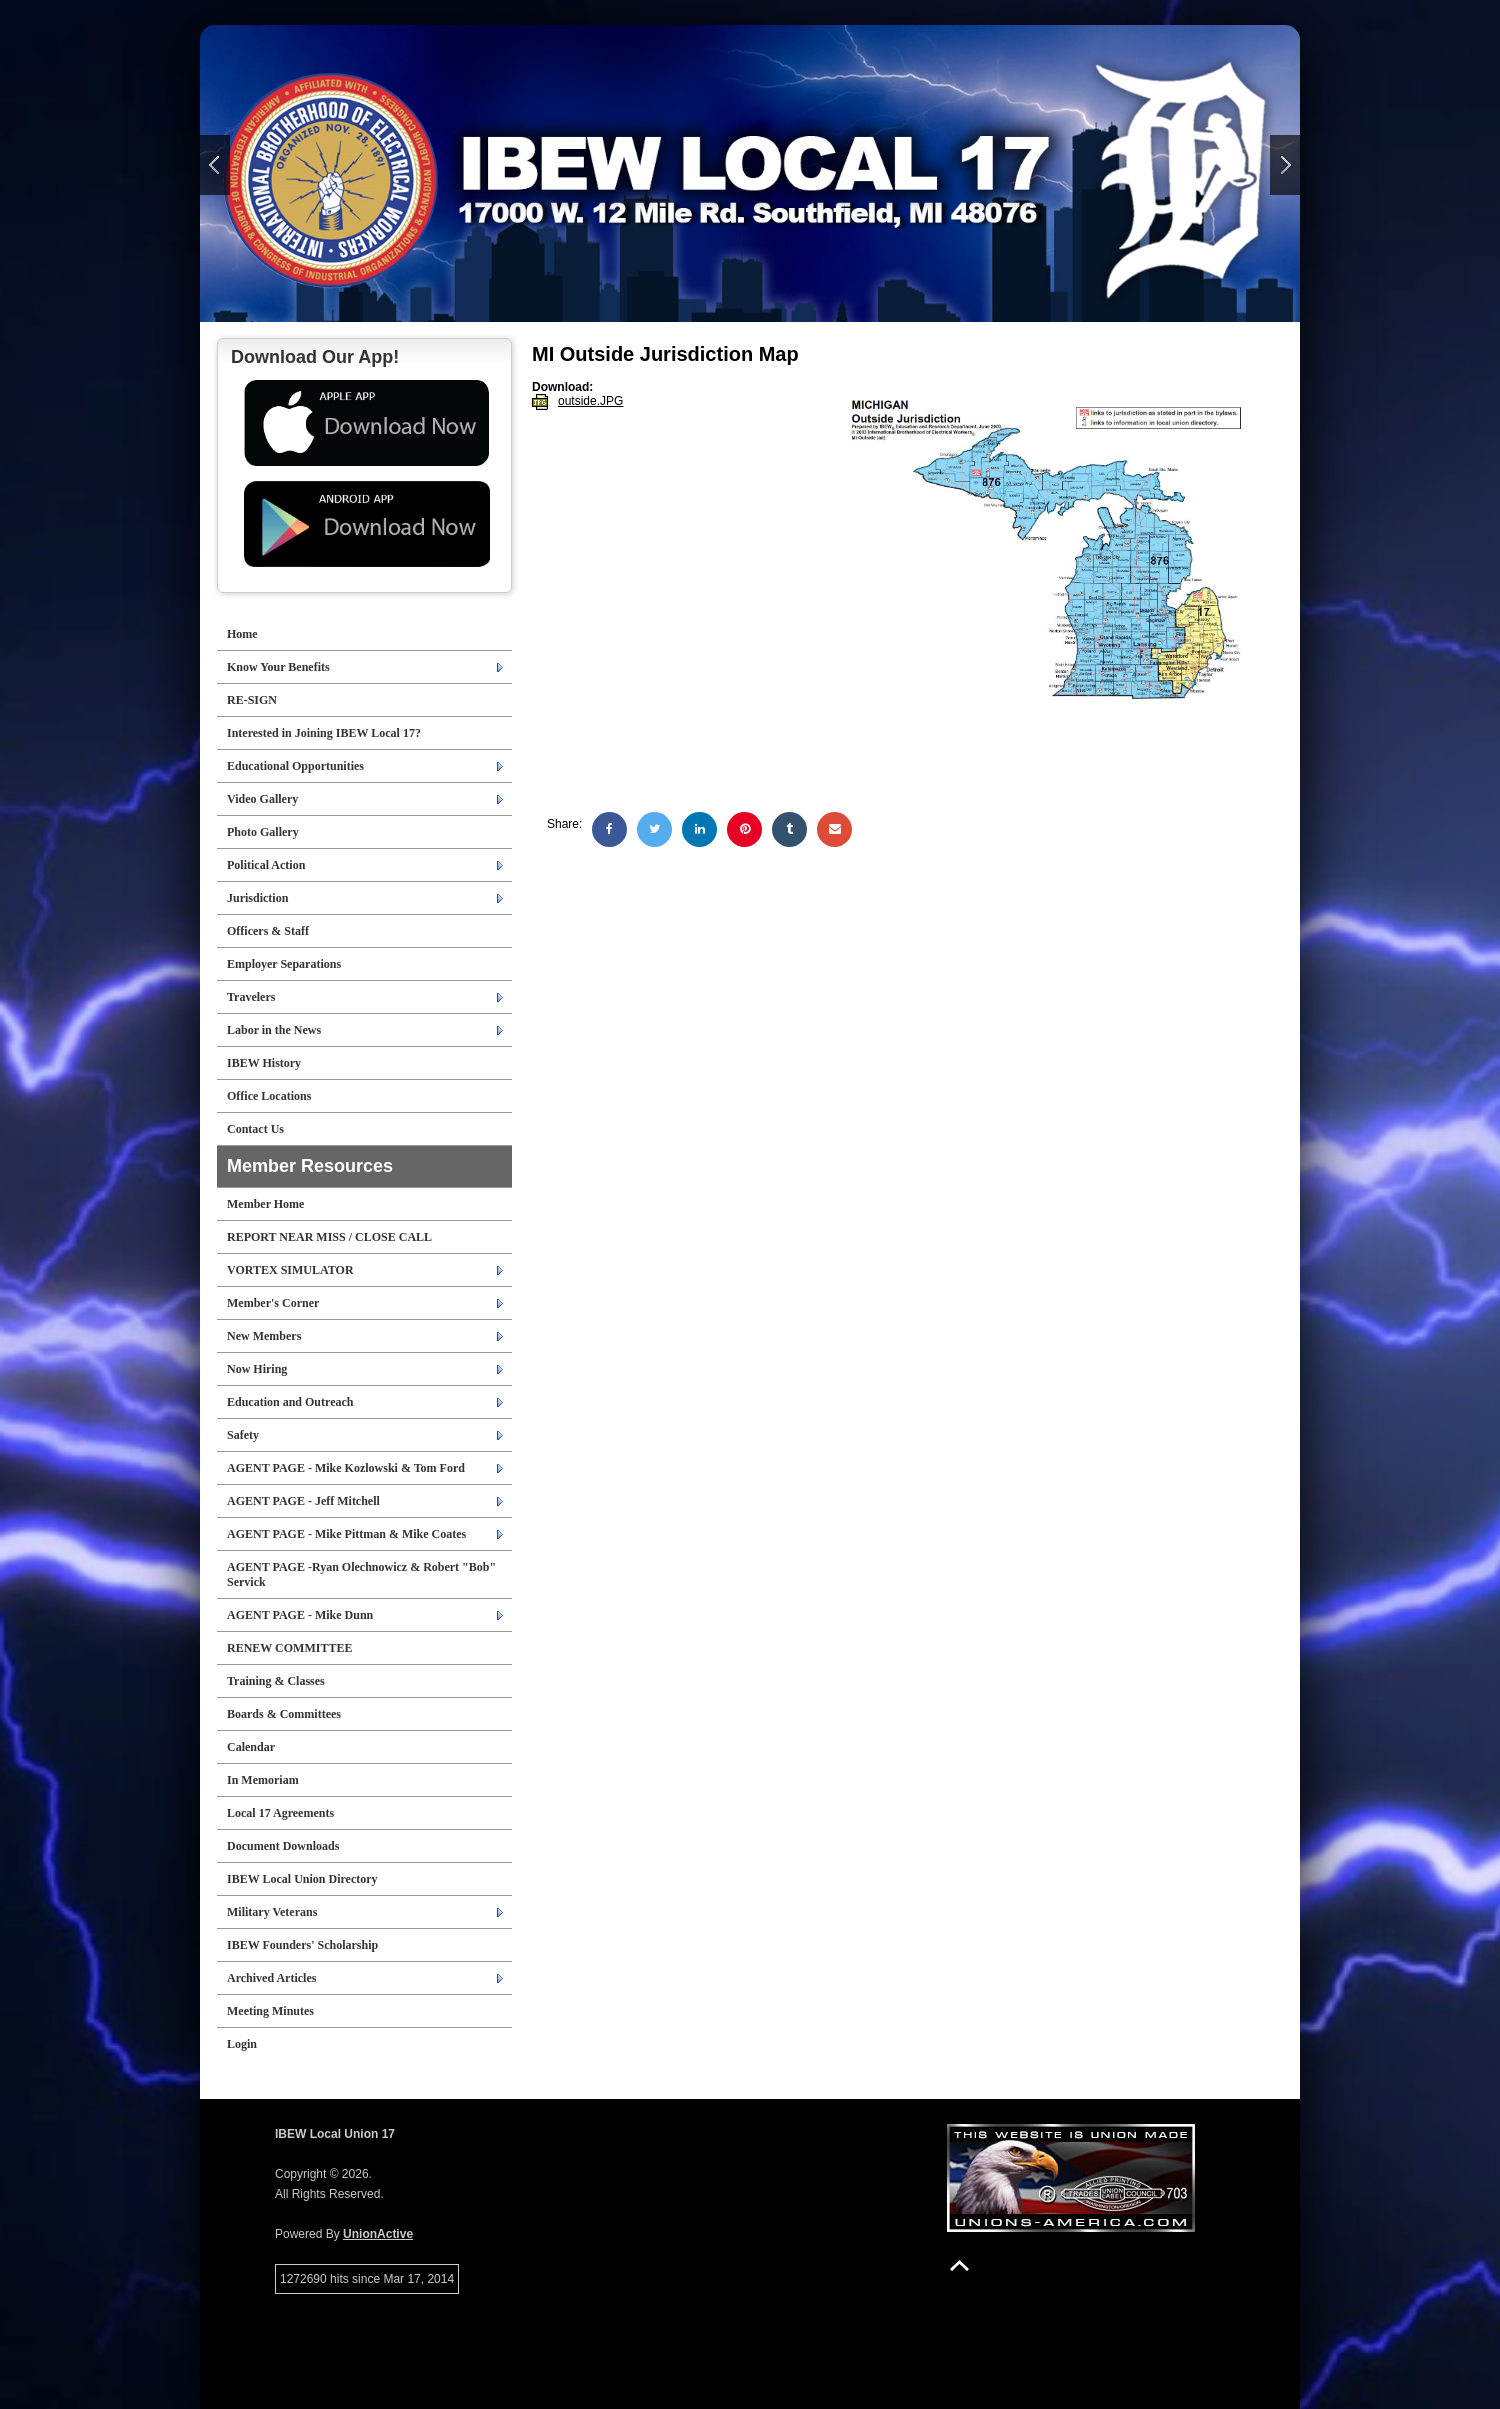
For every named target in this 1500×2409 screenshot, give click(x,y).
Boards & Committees (284, 1714)
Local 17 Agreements (280, 1813)
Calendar (251, 1747)
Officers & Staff (268, 931)
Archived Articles (271, 1978)
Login (242, 2044)
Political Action (266, 865)
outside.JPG (590, 401)
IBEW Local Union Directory (302, 1879)
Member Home (265, 1204)
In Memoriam (263, 1780)
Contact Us (255, 1129)
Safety (243, 1435)
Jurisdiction (257, 898)
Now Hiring (257, 1369)
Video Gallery (262, 799)
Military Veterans (272, 1912)
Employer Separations (284, 964)
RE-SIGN (252, 700)
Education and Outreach (290, 1402)
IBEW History (264, 1063)
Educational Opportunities (295, 766)
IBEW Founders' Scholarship (302, 1945)
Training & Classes (276, 1681)
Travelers (251, 997)
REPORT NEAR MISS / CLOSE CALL (329, 1237)
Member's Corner (273, 1303)
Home (242, 634)
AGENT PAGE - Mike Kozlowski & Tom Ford (346, 1468)
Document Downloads (283, 1846)
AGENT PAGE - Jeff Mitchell (303, 1501)
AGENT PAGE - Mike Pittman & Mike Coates (346, 1534)
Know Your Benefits (278, 667)
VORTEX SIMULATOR (290, 1270)
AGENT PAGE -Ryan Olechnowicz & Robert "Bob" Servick (361, 1574)
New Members (264, 1336)
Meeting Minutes (270, 2011)
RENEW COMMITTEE (289, 1648)
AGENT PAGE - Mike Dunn (300, 1615)
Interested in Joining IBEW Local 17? (324, 733)
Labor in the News (274, 1030)
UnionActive (378, 2234)
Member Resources (310, 1166)
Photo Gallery (263, 832)
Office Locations (269, 1096)
